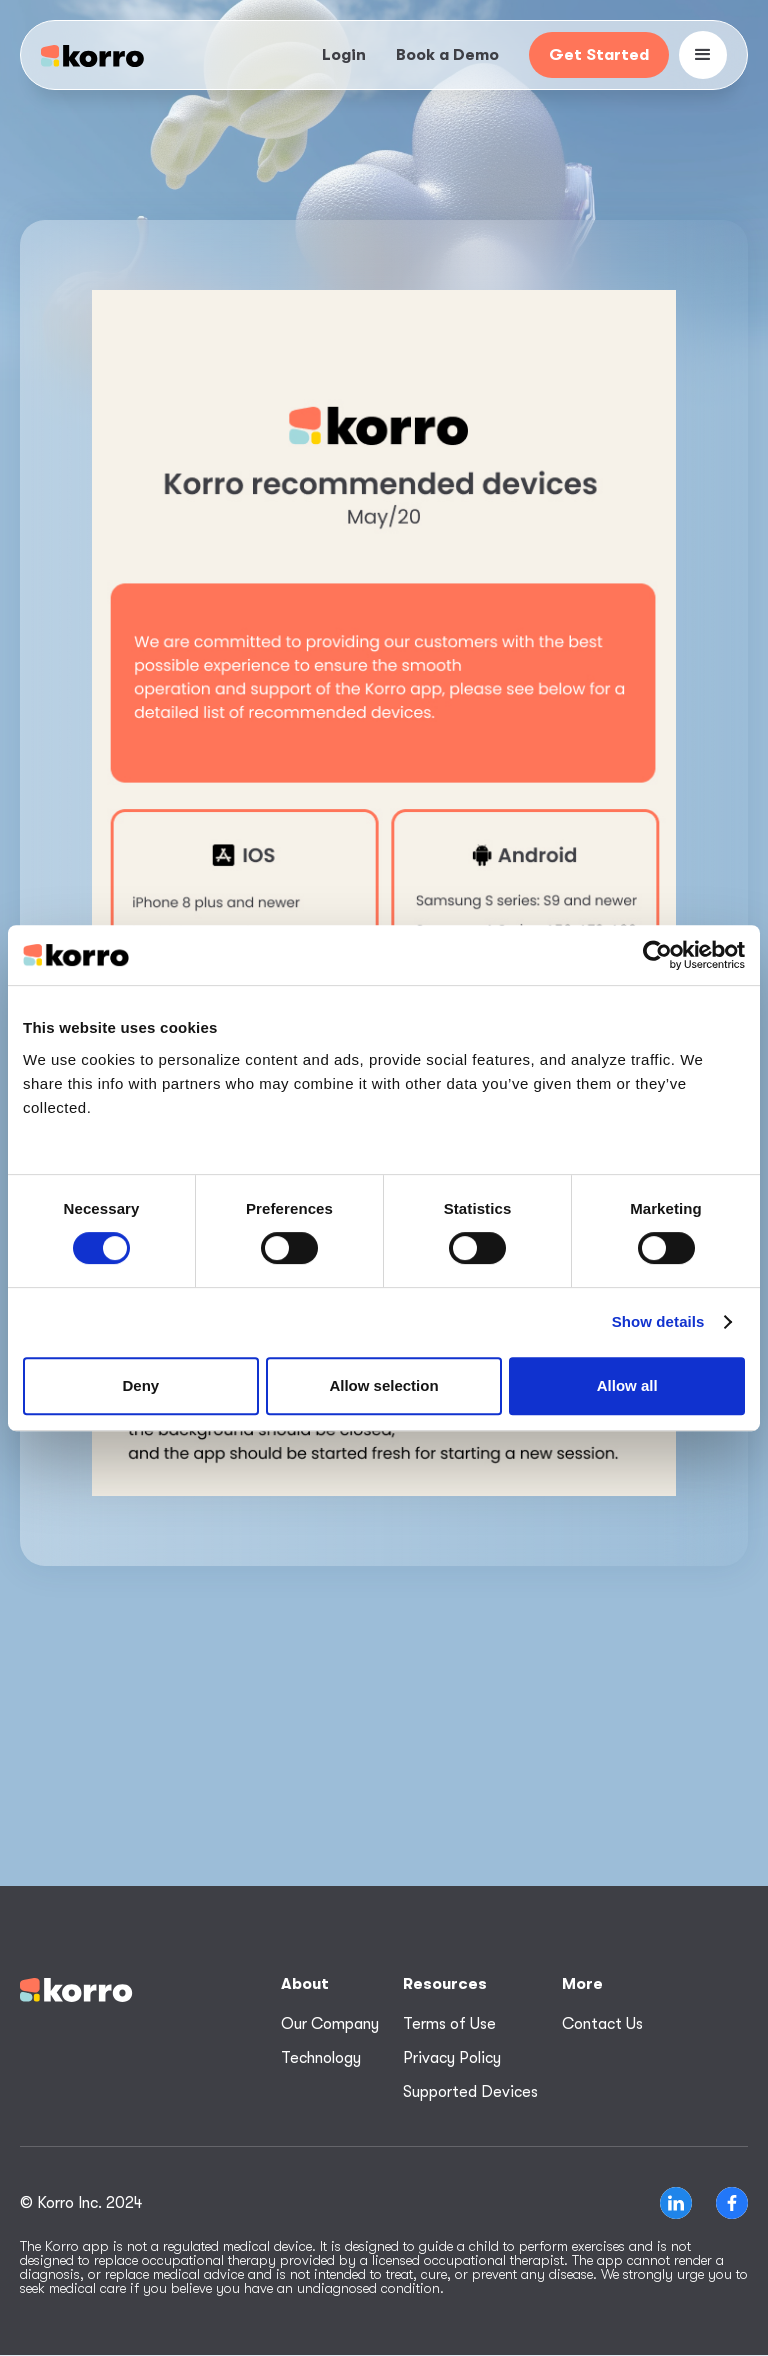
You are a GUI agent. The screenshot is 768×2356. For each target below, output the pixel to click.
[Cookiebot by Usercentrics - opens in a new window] (657, 955)
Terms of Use (449, 2024)
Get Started (599, 55)
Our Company (330, 2024)
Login (344, 55)
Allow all (627, 1385)
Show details (658, 1321)
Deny (140, 1385)
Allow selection (383, 1385)
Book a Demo (447, 55)
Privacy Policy (452, 2058)
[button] (703, 55)
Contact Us (602, 2024)
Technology (321, 2058)
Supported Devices (470, 2092)
